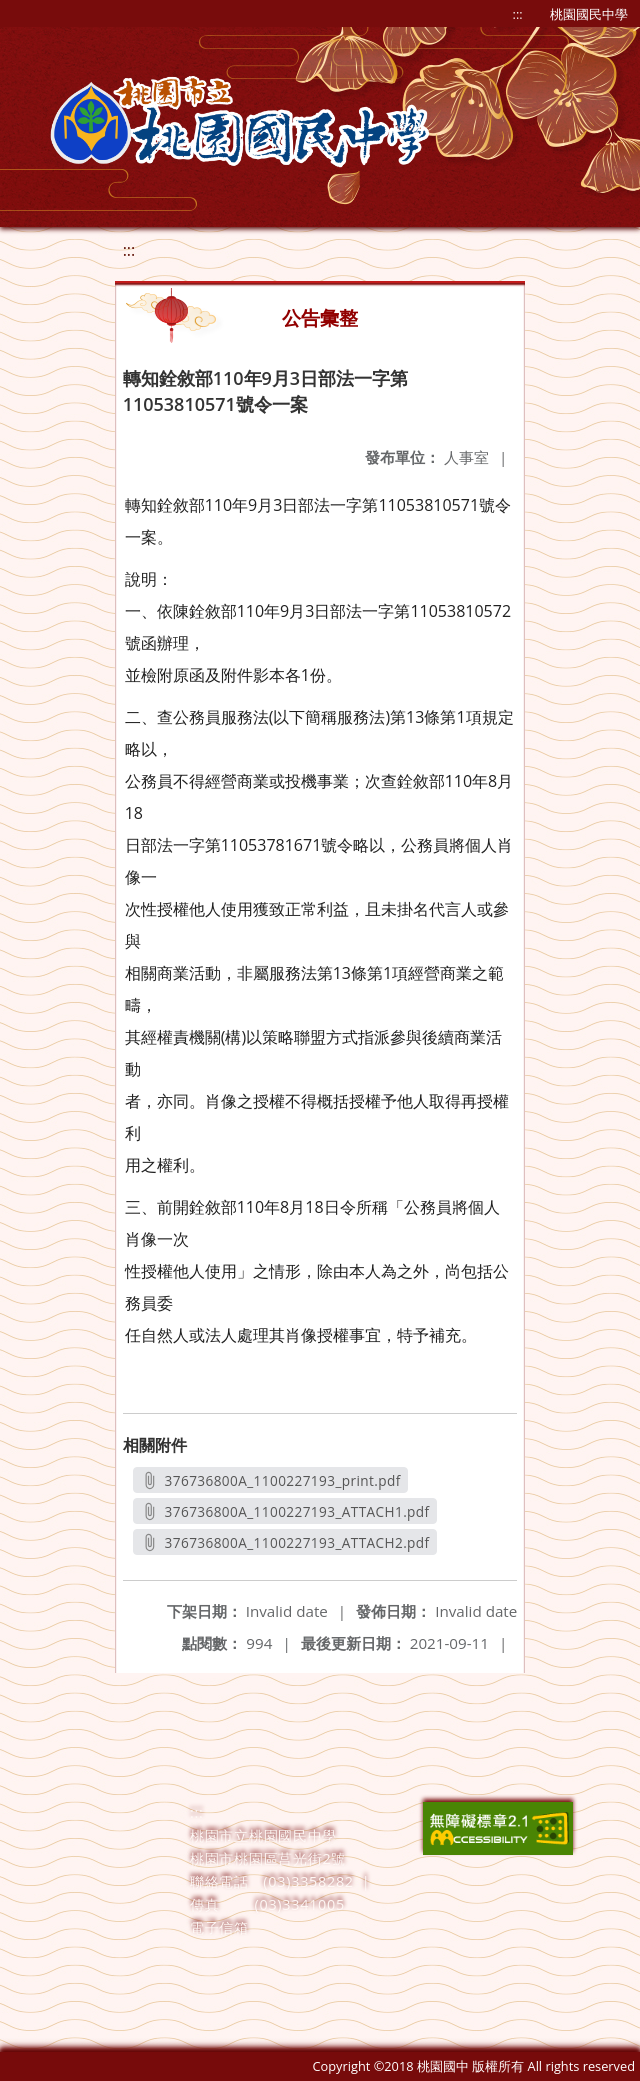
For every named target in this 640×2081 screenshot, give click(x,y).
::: (518, 14)
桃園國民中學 (589, 14)
